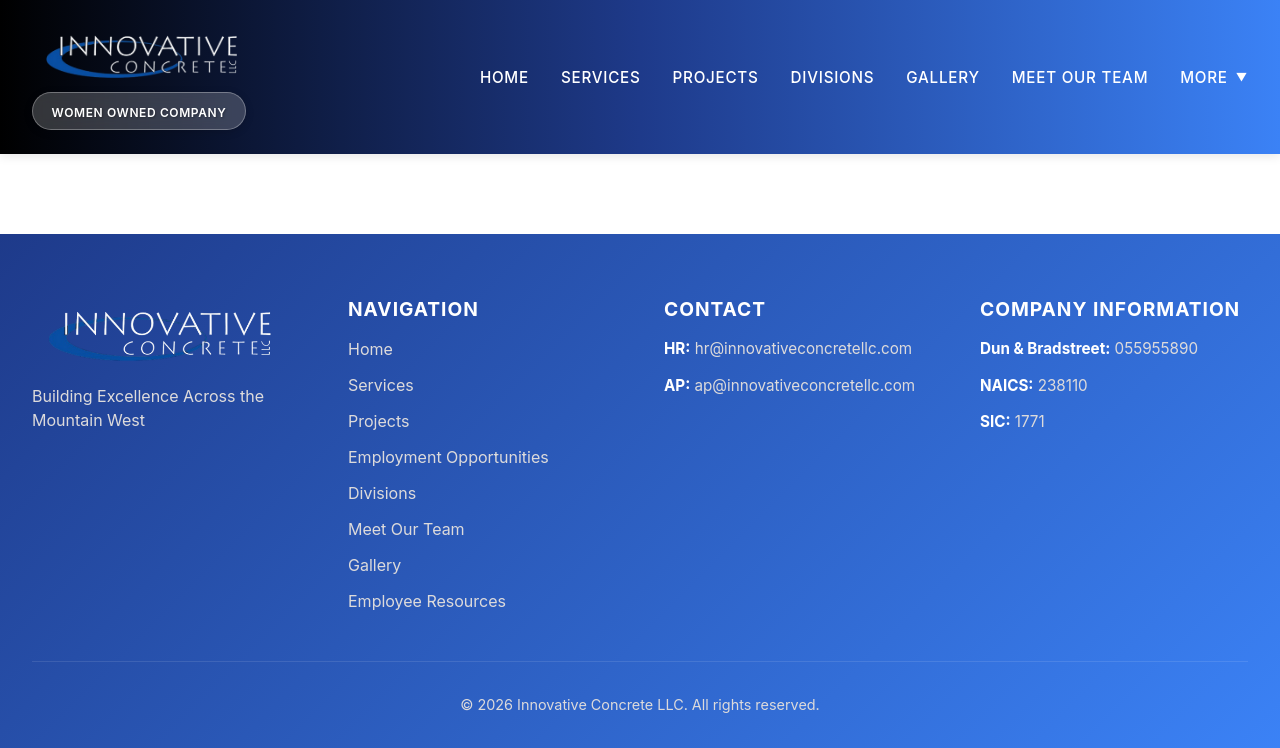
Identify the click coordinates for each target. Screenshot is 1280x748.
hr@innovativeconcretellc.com (803, 349)
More (1214, 77)
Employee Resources (427, 602)
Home (504, 77)
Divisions (833, 77)
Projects (716, 77)
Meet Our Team (1080, 77)
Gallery (942, 77)
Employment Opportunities (448, 458)
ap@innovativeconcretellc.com (805, 385)
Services (601, 77)
